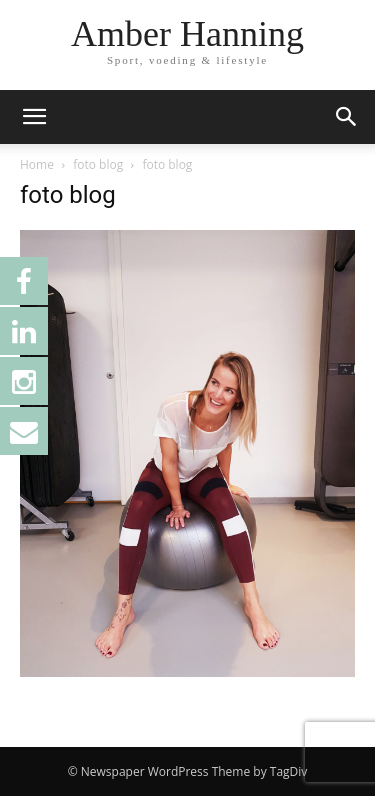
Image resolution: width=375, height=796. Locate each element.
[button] (34, 117)
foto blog (98, 164)
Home (37, 164)
